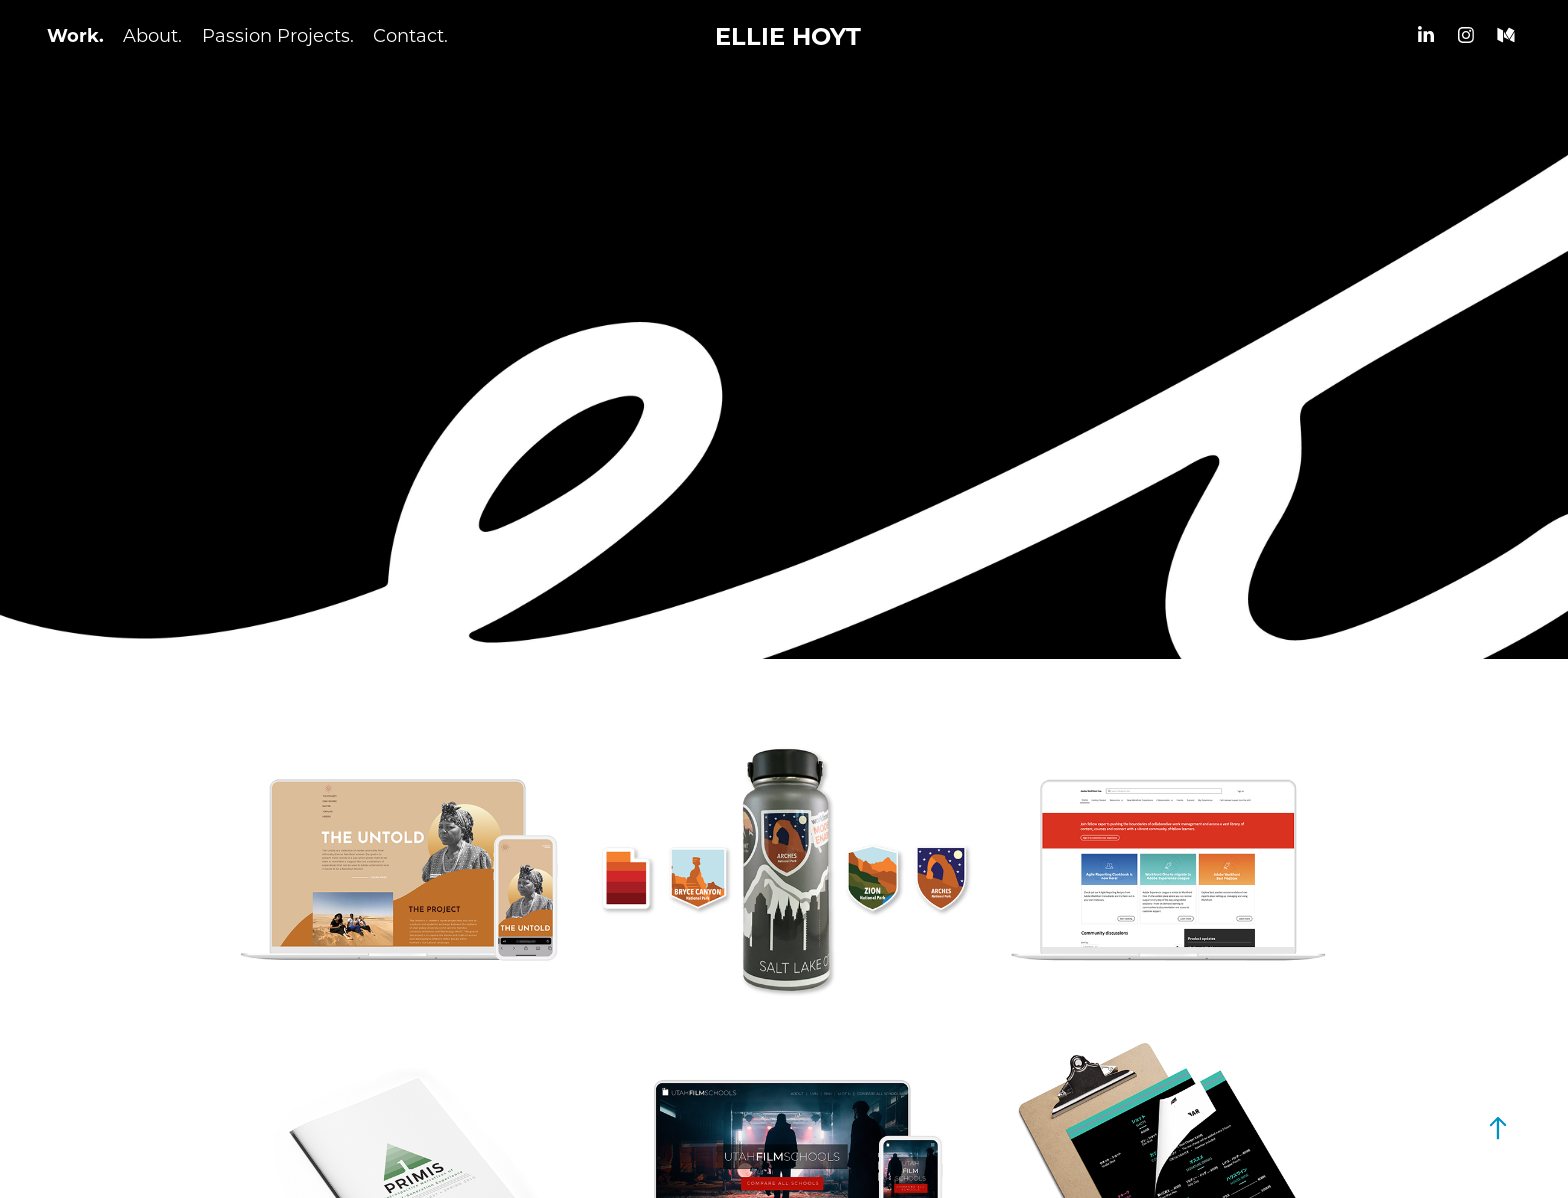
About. (152, 35)
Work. (75, 35)
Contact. (410, 35)
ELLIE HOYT (788, 35)
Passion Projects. (278, 35)
